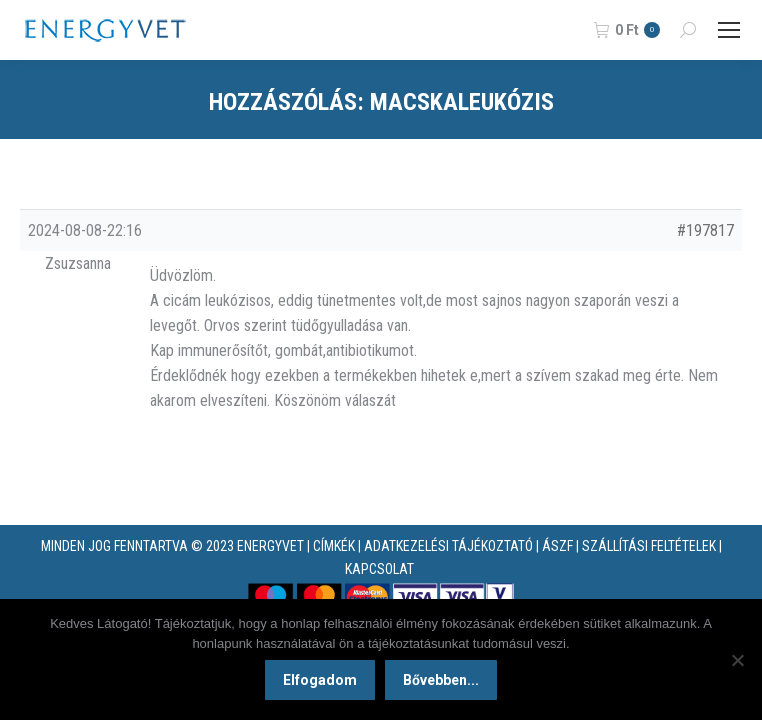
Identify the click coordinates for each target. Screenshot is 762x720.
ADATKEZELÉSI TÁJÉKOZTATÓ (448, 546)
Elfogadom (320, 680)
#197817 (705, 230)
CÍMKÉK (334, 546)
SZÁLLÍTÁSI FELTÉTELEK (649, 546)
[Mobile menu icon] (729, 30)
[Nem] (737, 660)
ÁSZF (557, 546)
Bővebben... (441, 680)
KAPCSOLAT (379, 569)
